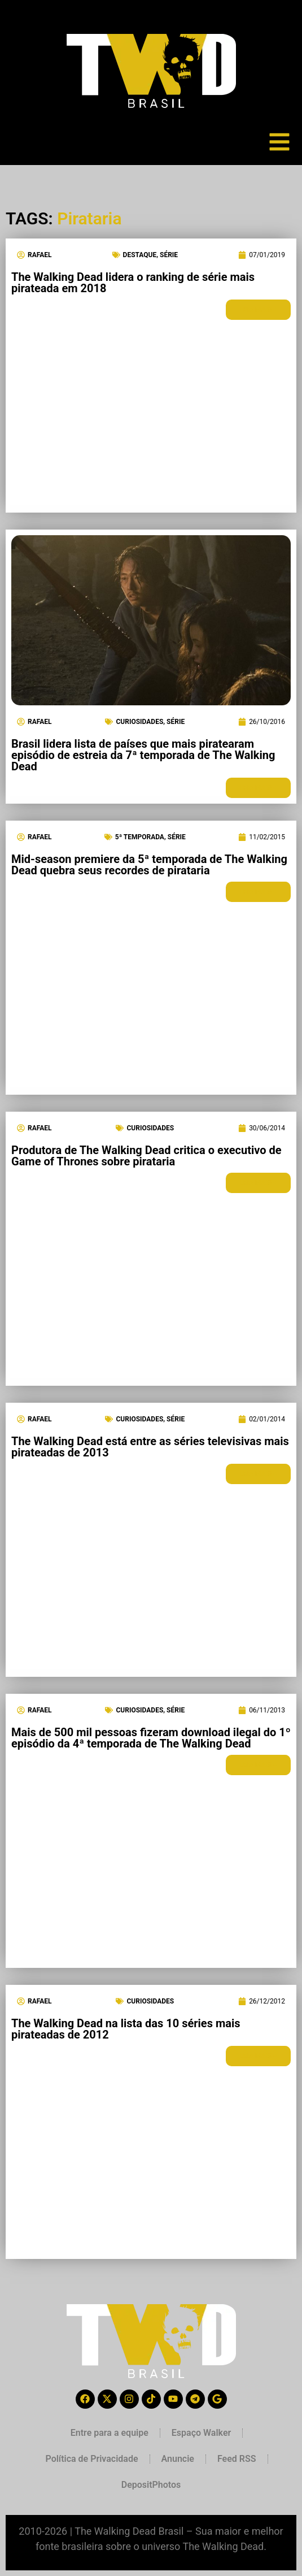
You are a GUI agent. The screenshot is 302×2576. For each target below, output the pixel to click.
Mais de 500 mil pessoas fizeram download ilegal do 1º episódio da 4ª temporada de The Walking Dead (151, 1737)
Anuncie (177, 2458)
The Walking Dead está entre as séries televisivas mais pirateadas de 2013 (150, 1446)
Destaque (140, 255)
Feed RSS (236, 2458)
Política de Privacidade (91, 2458)
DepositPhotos (151, 2484)
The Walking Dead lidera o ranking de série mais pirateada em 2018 (133, 282)
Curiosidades (139, 722)
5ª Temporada (139, 837)
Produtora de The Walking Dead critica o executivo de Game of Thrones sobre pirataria (146, 1155)
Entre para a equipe (109, 2432)
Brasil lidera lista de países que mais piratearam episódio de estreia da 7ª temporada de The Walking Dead (143, 755)
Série (169, 255)
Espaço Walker (201, 2432)
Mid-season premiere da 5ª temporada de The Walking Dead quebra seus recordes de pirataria (149, 864)
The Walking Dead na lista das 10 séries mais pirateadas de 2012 (125, 2028)
